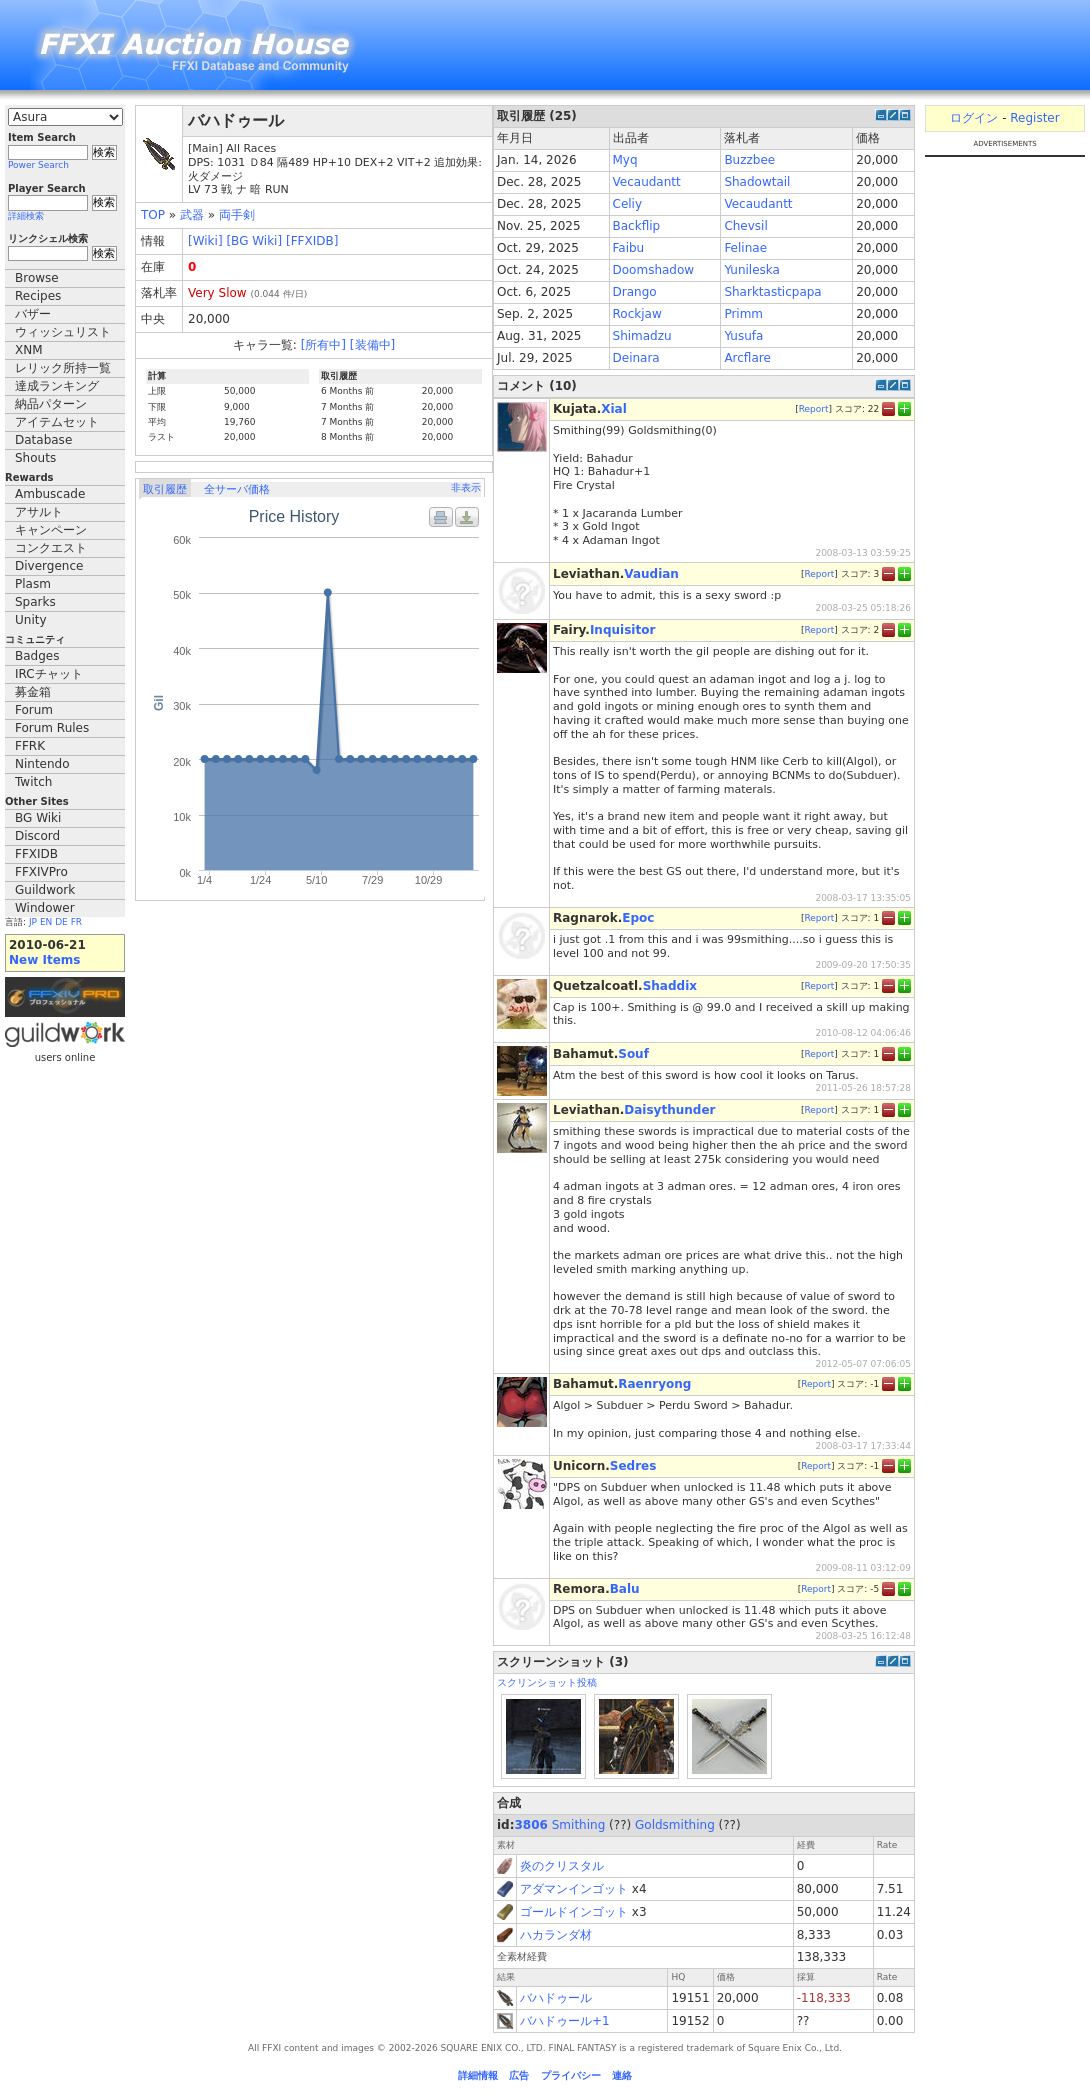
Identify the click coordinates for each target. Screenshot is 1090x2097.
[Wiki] (205, 241)
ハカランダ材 (556, 1935)
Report (814, 409)
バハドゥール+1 (565, 2021)
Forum (34, 710)
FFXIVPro (41, 872)
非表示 (466, 487)
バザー (33, 314)
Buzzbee (749, 160)
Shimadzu (642, 336)
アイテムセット (57, 422)
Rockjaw (637, 314)
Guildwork (45, 890)
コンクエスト (51, 548)
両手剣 (237, 215)
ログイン (974, 118)
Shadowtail (757, 182)
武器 (192, 215)
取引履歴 (165, 489)
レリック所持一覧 (63, 368)
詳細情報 (478, 2075)
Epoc (638, 918)
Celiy (628, 204)
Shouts (35, 458)
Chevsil (745, 226)
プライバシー (571, 2075)
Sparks (35, 602)
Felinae (745, 248)
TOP (153, 215)
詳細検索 (26, 216)
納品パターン (51, 404)
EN (46, 922)
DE (61, 922)
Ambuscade (50, 494)
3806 (531, 1825)
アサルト (39, 512)
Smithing (579, 1825)
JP (33, 922)
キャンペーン (51, 530)
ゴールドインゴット (574, 1912)
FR (76, 922)
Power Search (38, 165)
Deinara (636, 358)
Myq (625, 160)
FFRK (30, 746)
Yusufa (743, 336)
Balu (625, 1589)
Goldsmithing (675, 1825)
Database (43, 440)
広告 (519, 2075)
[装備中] (372, 345)
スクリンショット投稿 (547, 1682)
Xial (614, 409)
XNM (29, 350)
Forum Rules (52, 728)
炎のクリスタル (562, 1866)
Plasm (33, 584)
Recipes (38, 296)
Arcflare (747, 358)
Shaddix (670, 986)
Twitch (33, 782)
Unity (31, 620)
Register (1034, 118)
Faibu (629, 248)
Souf (633, 1054)
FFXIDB (36, 854)
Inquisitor (622, 630)
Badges (37, 656)
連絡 (622, 2075)
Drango (635, 292)
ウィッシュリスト (63, 332)
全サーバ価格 (237, 489)
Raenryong (654, 1384)
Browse (37, 278)
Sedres (633, 1466)
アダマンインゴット (574, 1889)
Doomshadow (654, 270)
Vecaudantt (647, 182)
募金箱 (33, 692)
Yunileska (752, 270)
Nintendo (42, 764)
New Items (44, 960)
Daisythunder (669, 1110)
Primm (743, 314)
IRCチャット (49, 674)
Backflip (637, 226)
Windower (45, 908)
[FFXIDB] (312, 241)
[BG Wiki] (254, 241)
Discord (37, 836)
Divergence (49, 566)
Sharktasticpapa (772, 292)
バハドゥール (556, 1998)
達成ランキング (57, 386)
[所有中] (323, 345)
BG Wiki (38, 818)
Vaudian (651, 574)
